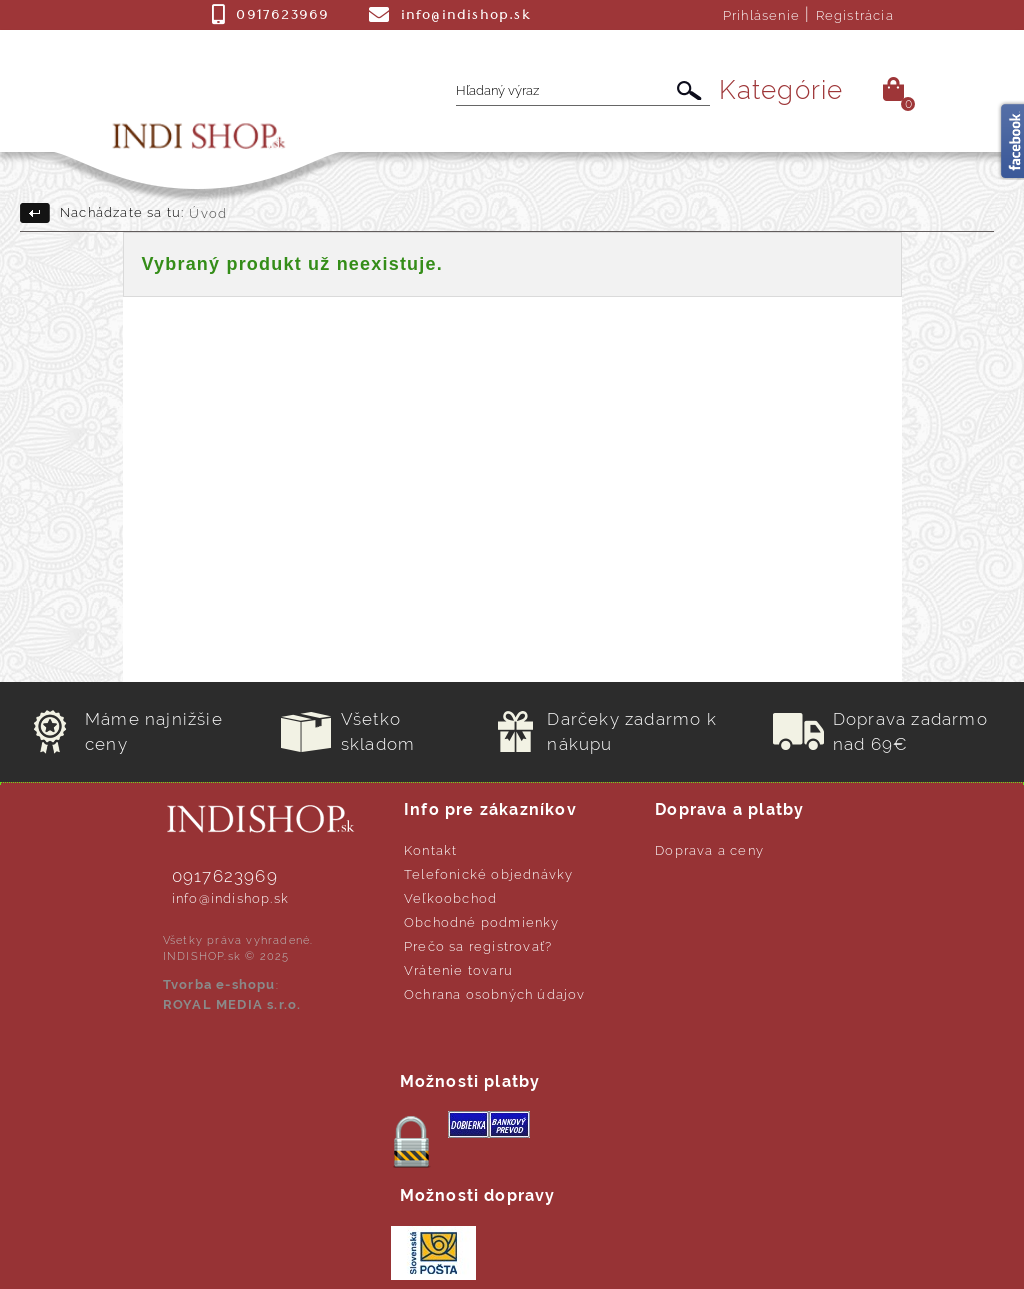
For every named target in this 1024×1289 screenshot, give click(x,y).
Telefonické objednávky (488, 874)
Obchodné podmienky (482, 922)
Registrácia (855, 15)
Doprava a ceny (709, 850)
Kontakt (430, 850)
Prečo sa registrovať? (478, 946)
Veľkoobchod (450, 898)
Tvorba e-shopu (219, 984)
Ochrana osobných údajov (495, 994)
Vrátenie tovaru (458, 970)
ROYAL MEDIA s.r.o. (232, 1004)
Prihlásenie (761, 15)
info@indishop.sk (230, 898)
